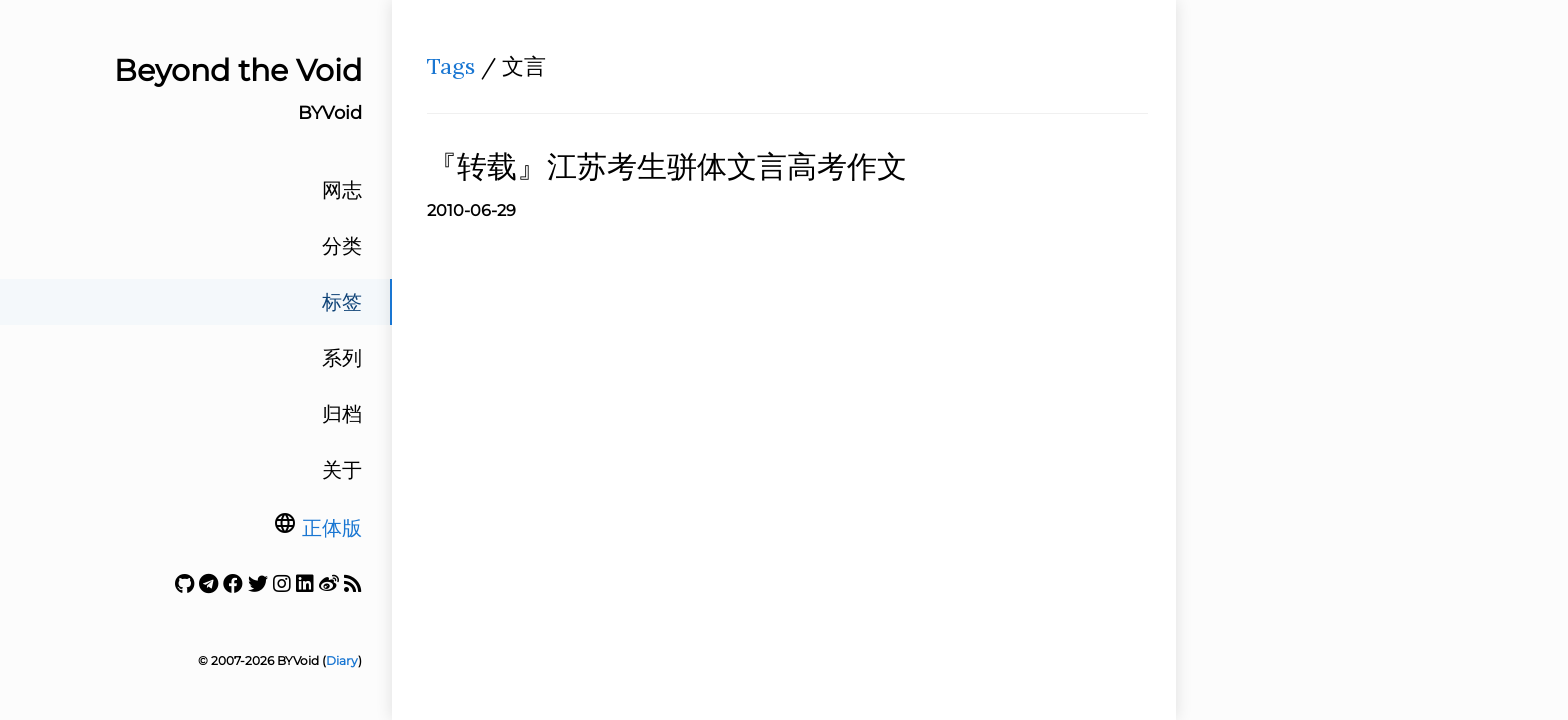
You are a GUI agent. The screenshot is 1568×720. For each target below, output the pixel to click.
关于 (342, 470)
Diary (342, 660)
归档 (342, 414)
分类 (342, 246)
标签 (342, 302)
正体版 (332, 528)
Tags (451, 66)
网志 (342, 190)
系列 (342, 358)
